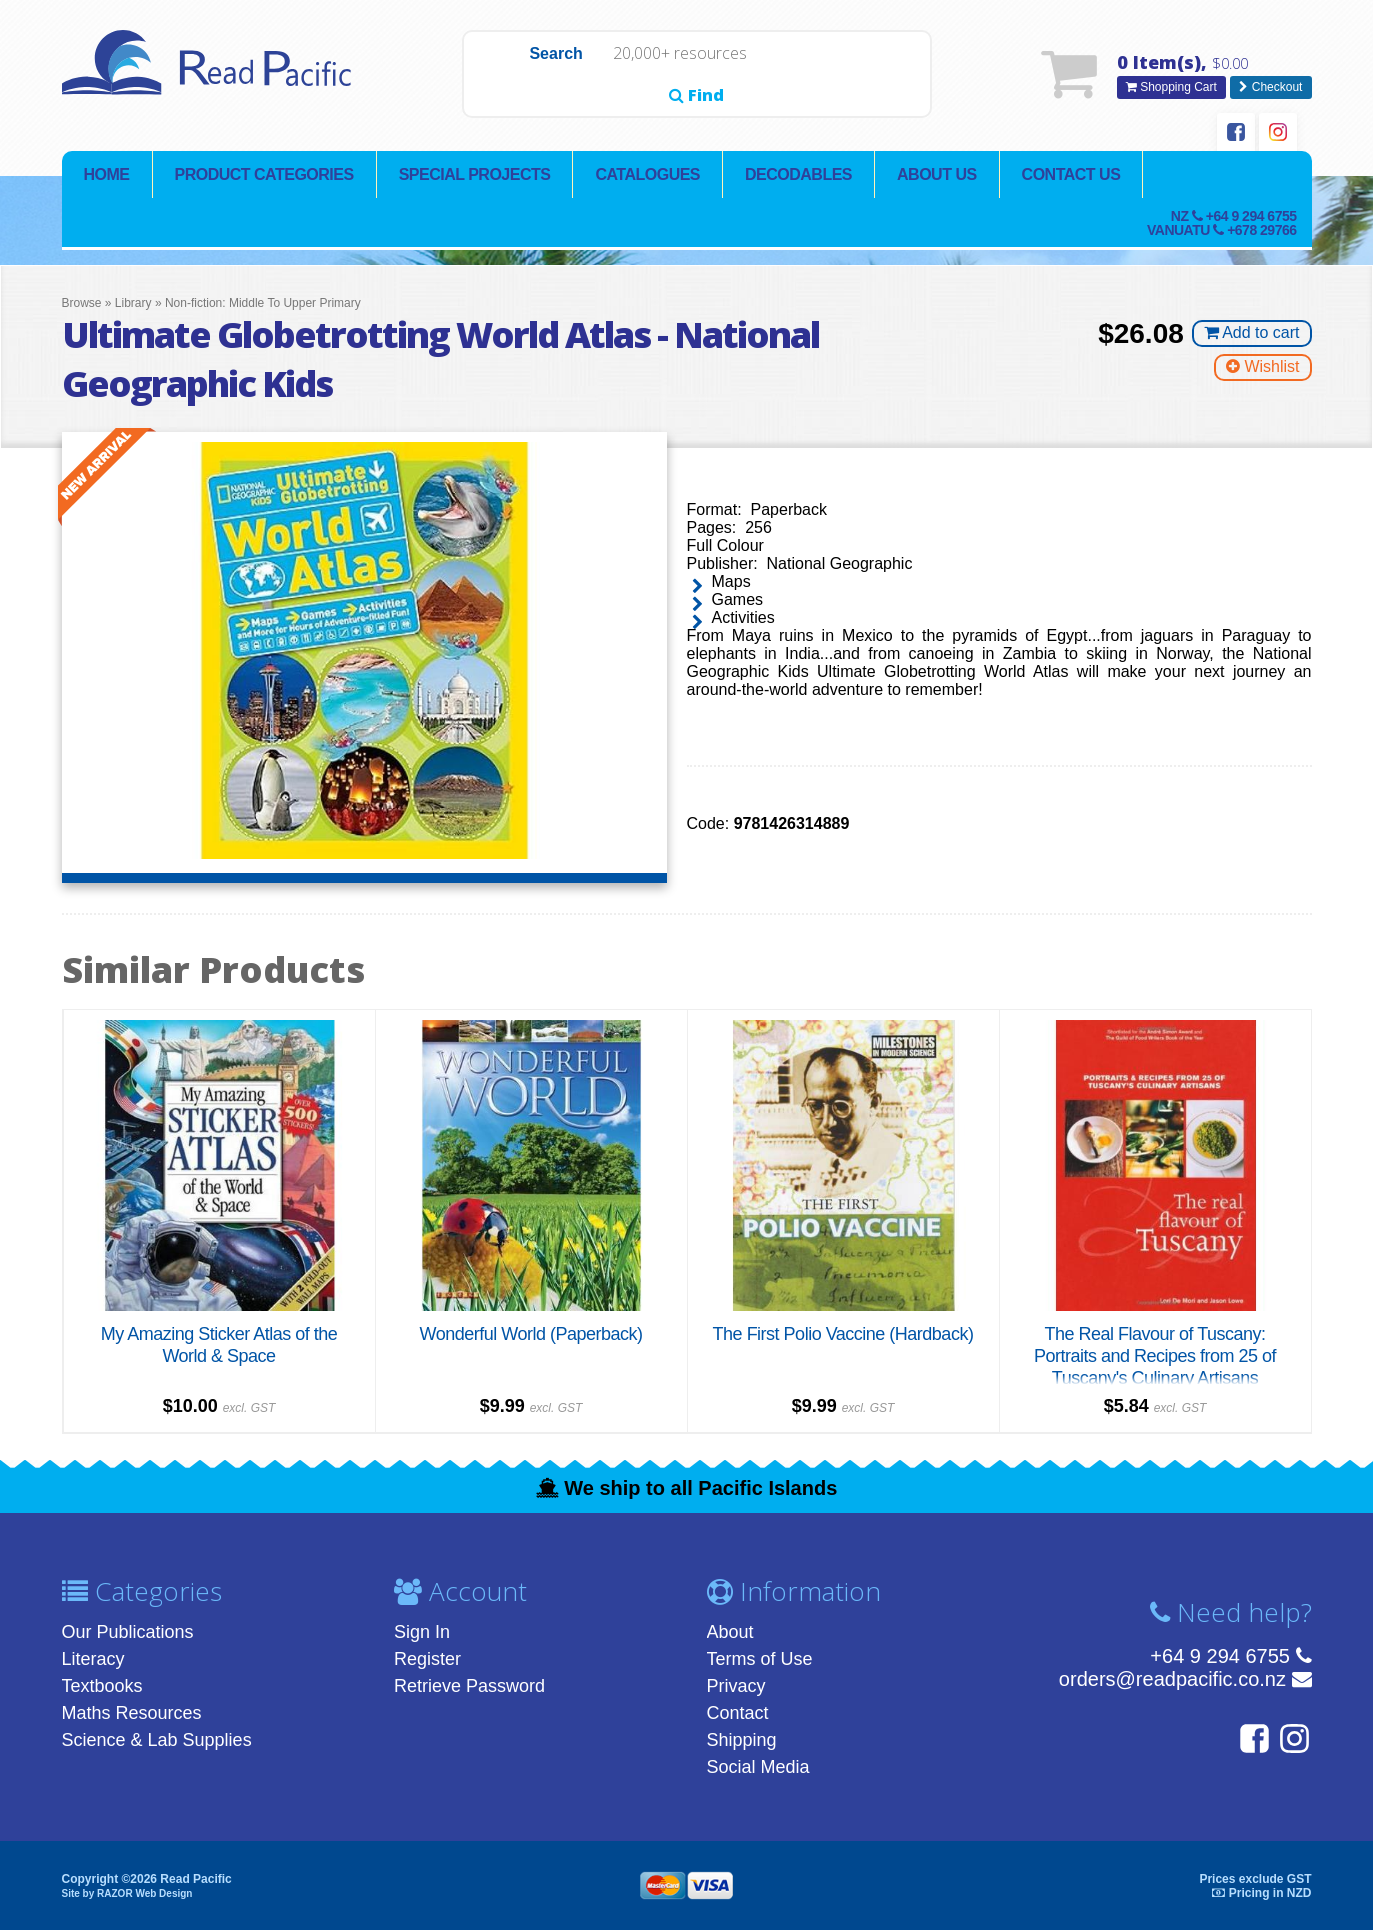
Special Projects (475, 175)
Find (882, 75)
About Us (937, 175)
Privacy (736, 1686)
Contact (738, 1713)
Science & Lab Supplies (157, 1740)
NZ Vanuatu (1222, 224)
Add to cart (1252, 333)
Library (133, 304)
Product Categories (264, 175)
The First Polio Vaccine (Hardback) (843, 1334)
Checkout (1270, 88)
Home (107, 175)
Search (509, 75)
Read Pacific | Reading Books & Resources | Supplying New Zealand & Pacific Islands (212, 75)
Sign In (422, 1632)
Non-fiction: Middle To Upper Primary (263, 304)
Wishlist (1263, 367)
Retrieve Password (469, 1686)
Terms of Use (760, 1659)
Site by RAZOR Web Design (127, 1892)
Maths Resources (132, 1713)
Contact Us (1071, 175)
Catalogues (647, 175)
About (730, 1632)
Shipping (742, 1740)
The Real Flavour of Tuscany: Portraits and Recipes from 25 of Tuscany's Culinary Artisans (1155, 1356)
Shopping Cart (1171, 88)
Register (427, 1659)
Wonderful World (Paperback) (531, 1334)
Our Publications (128, 1632)
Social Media (758, 1767)
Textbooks (102, 1686)
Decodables (798, 175)
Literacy (93, 1659)
